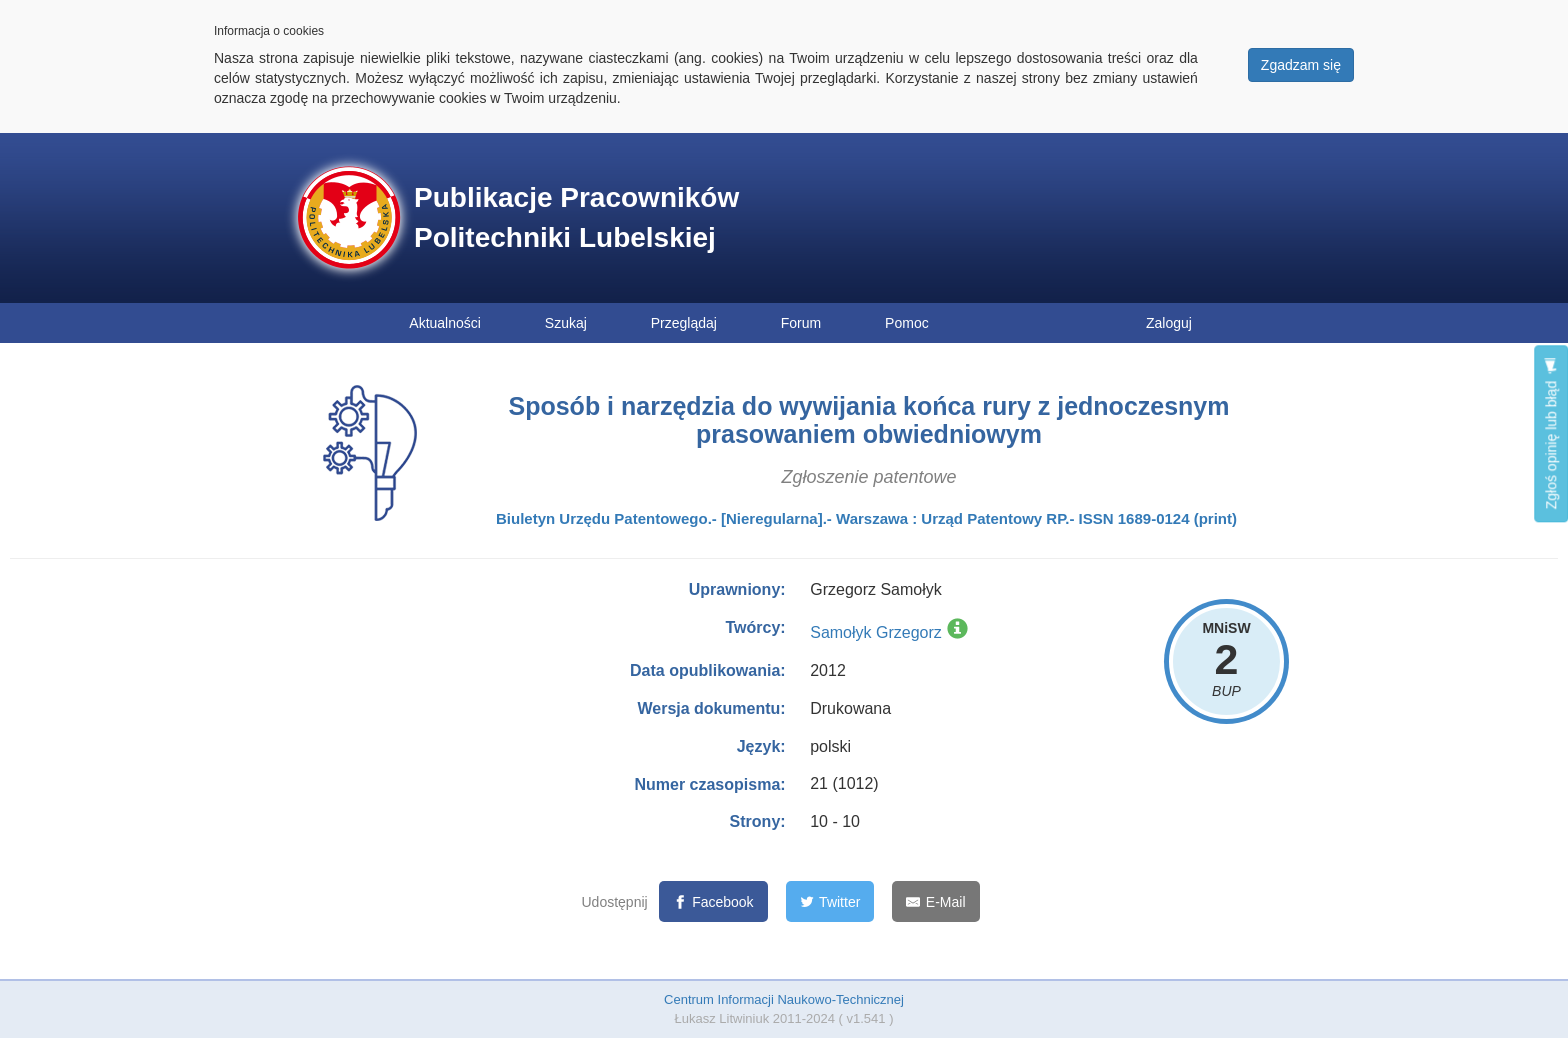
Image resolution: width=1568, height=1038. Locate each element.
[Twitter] (830, 901)
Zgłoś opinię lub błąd (1551, 433)
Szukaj (566, 323)
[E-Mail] (935, 901)
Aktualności (445, 323)
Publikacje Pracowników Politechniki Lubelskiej (576, 217)
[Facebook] (713, 901)
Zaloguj (1169, 323)
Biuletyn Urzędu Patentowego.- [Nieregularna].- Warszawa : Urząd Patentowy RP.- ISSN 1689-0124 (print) (866, 518)
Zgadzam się (1301, 65)
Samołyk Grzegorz (876, 632)
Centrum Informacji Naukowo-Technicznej (784, 999)
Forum (801, 323)
